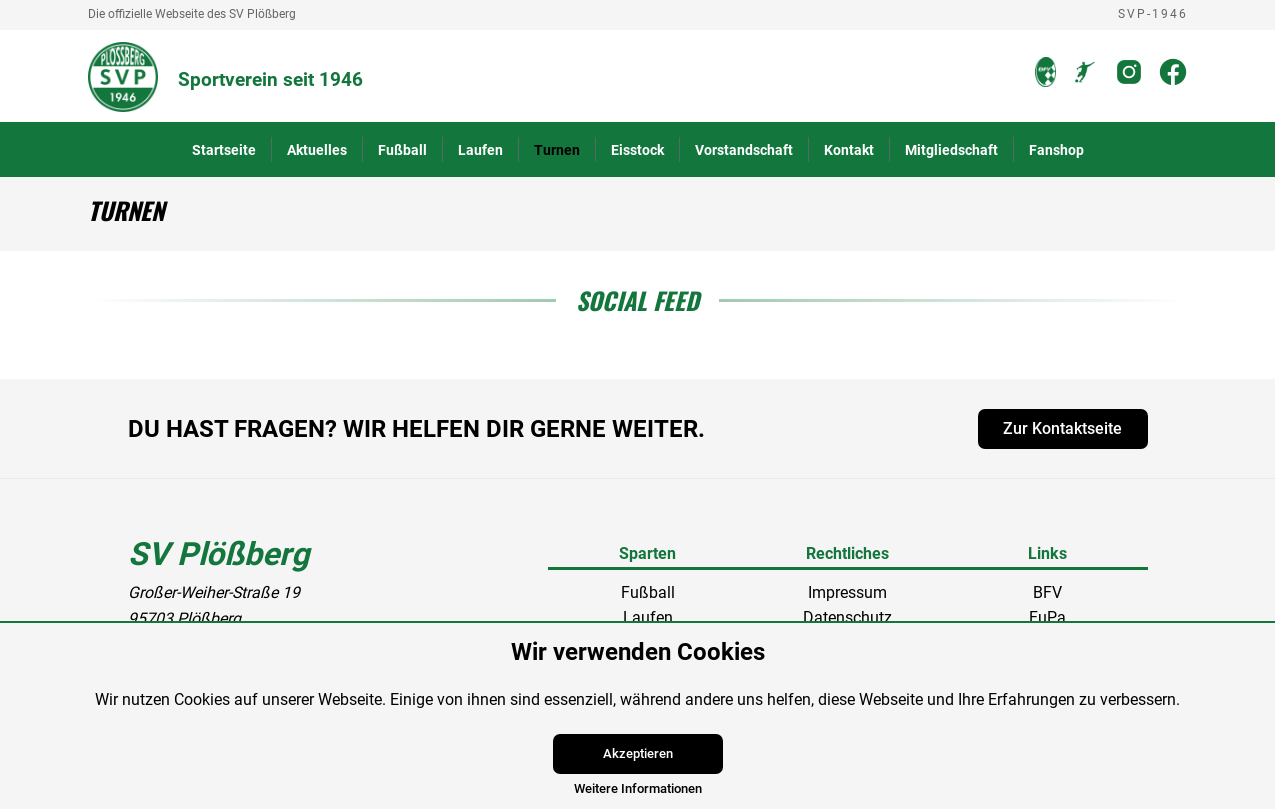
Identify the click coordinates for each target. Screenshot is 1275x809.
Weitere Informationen (638, 788)
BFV (1047, 592)
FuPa (1047, 617)
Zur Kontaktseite (1062, 428)
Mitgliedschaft (951, 150)
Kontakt (849, 150)
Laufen (480, 150)
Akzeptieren (638, 753)
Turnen (557, 150)
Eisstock (637, 150)
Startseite (224, 150)
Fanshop (1056, 150)
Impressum (847, 592)
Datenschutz (847, 617)
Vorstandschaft (744, 150)
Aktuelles (317, 150)
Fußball (402, 150)
